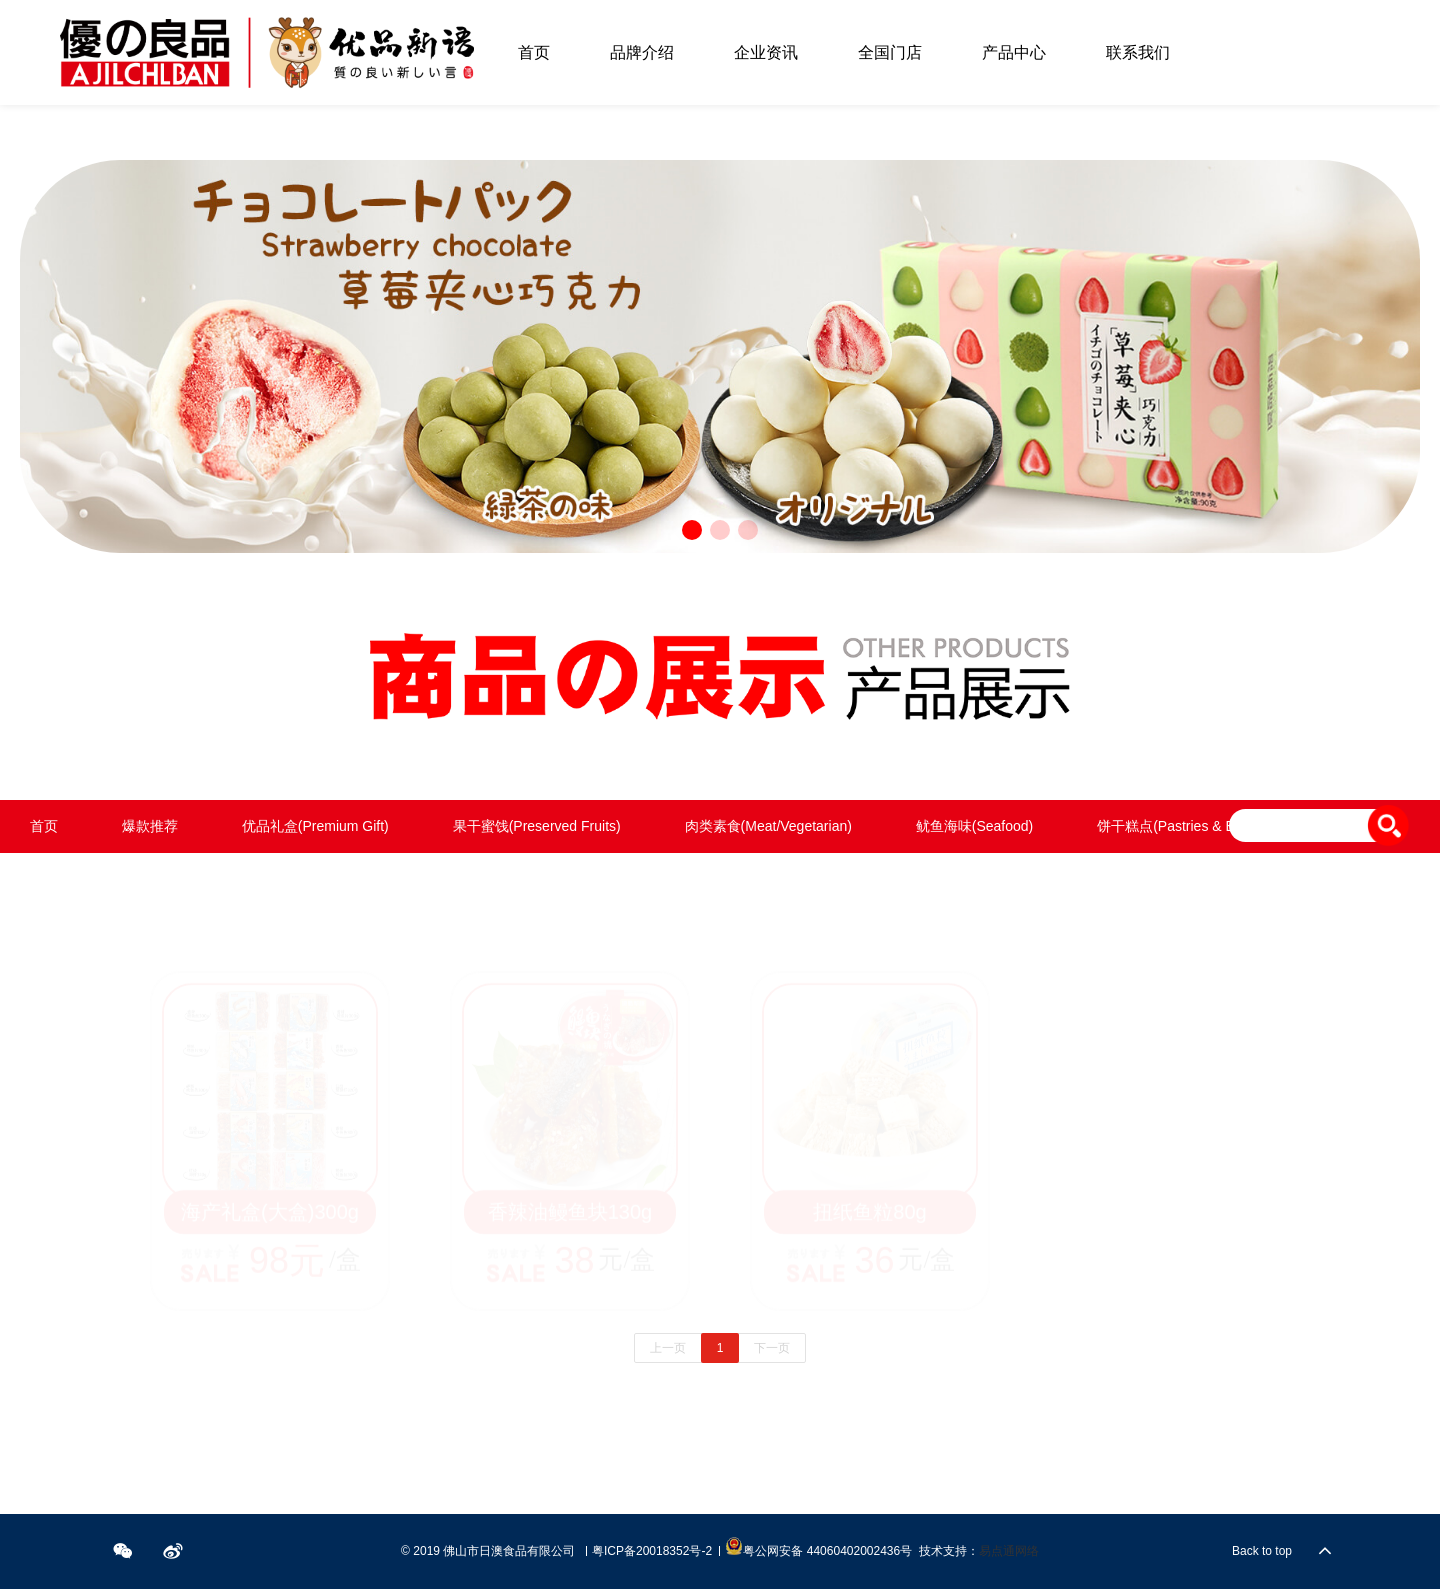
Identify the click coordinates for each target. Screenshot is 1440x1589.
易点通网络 (1009, 1551)
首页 (534, 52)
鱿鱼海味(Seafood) (974, 826)
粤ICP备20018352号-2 (652, 1551)
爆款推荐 (150, 826)
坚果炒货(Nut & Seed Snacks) (123, 879)
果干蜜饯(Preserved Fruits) (537, 826)
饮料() (299, 879)
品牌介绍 (642, 52)
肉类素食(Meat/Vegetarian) (768, 826)
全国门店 (890, 52)
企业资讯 (766, 52)
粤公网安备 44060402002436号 (818, 1547)
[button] (692, 530)
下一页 (772, 1348)
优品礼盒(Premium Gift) (315, 826)
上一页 (668, 1348)
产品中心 (1014, 52)
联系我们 (1138, 52)
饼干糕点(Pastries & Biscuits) (1187, 826)
